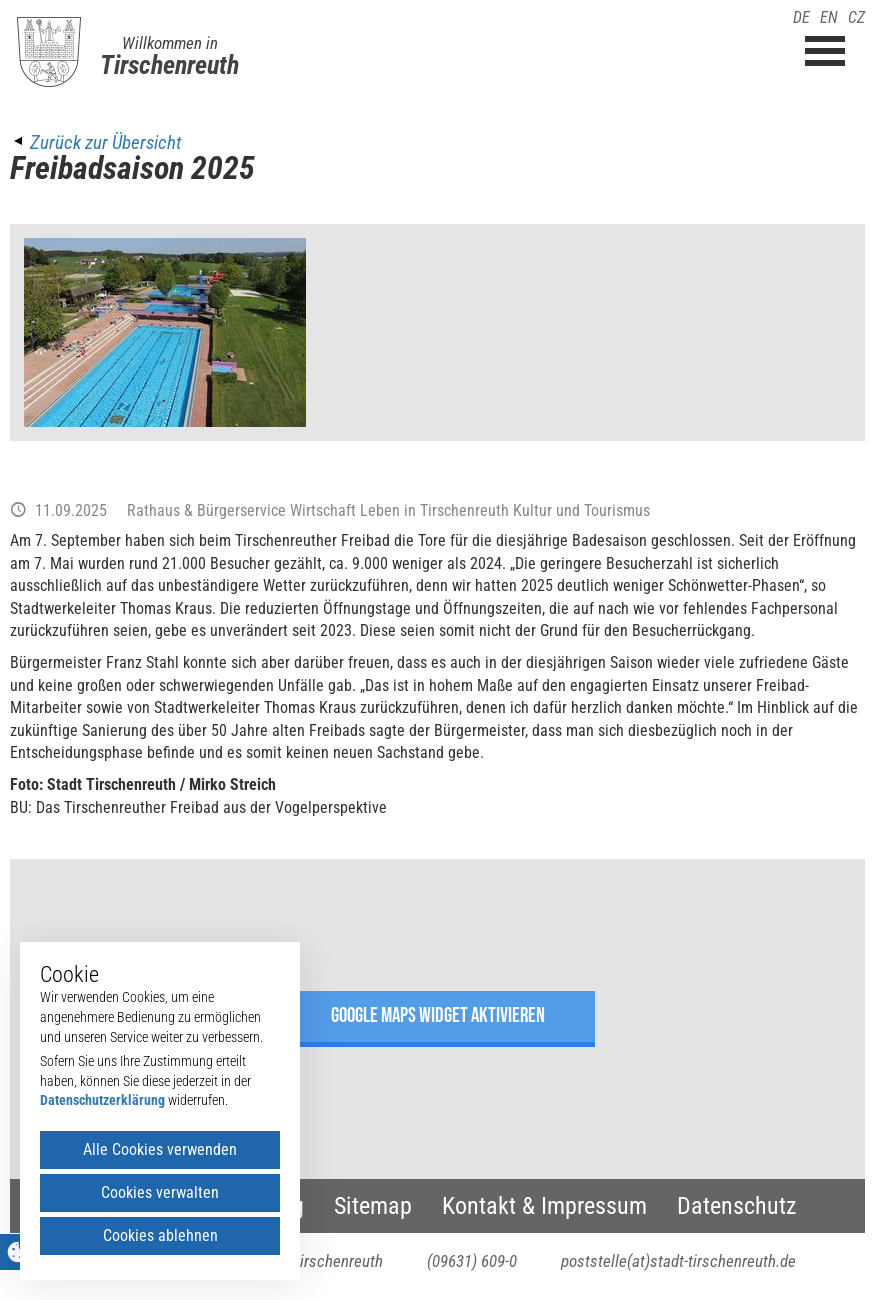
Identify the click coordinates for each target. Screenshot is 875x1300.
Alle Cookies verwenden (160, 1149)
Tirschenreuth (169, 65)
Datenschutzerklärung (102, 1100)
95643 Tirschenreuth (315, 1261)
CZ (856, 17)
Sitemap (373, 1206)
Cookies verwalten (160, 1192)
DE (801, 17)
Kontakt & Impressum (544, 1206)
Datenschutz (737, 1206)
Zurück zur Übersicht (105, 142)
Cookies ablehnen (160, 1235)
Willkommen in (170, 43)
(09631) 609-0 (472, 1261)
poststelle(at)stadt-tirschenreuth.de (678, 1261)
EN (829, 17)
